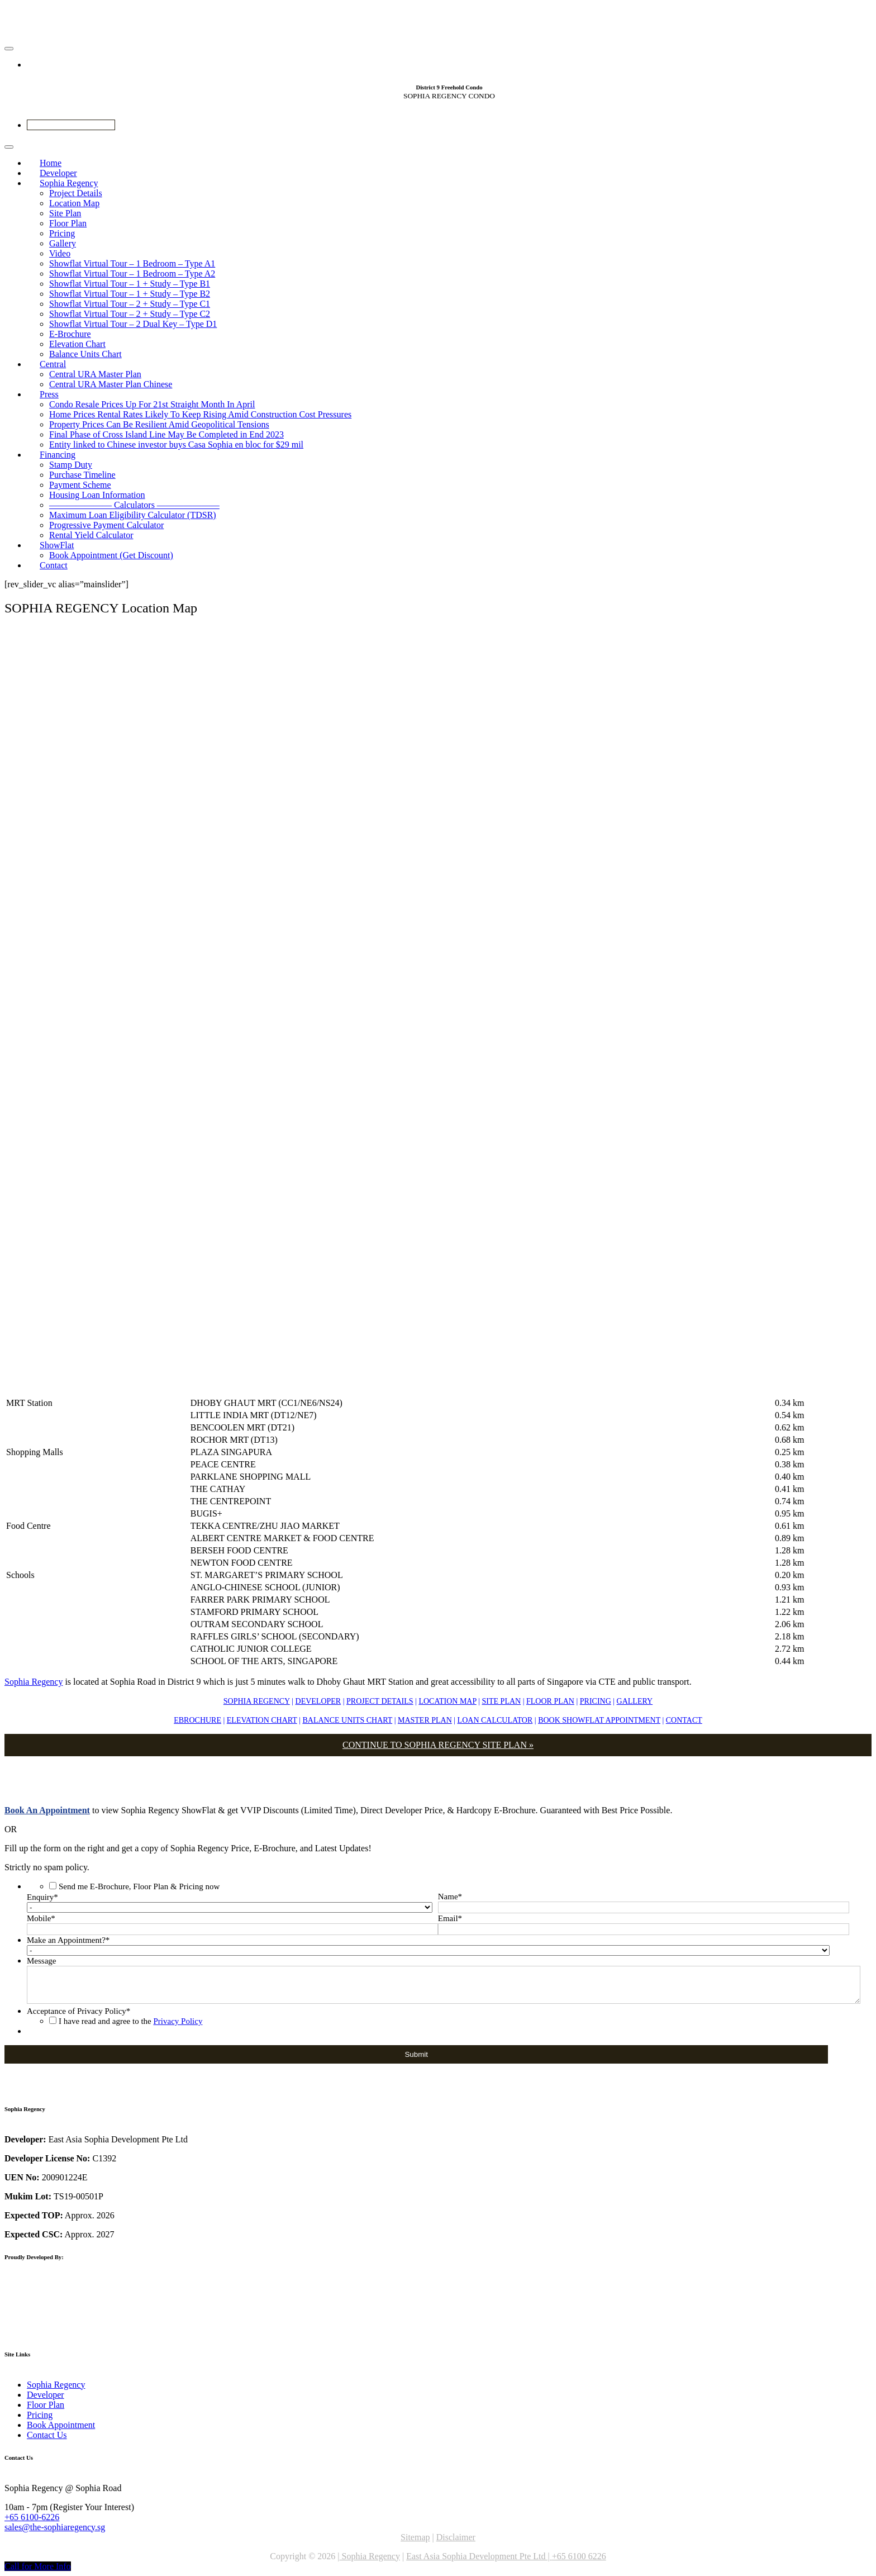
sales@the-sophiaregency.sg (54, 2527)
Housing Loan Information (97, 495)
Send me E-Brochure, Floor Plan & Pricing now (139, 1886)
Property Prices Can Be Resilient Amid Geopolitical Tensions (159, 424)
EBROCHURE (197, 1720)
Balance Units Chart (85, 354)
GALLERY (635, 1701)
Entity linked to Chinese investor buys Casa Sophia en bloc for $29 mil (176, 444)
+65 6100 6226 (579, 2556)
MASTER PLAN (425, 1720)
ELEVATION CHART (262, 1720)
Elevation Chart (77, 344)
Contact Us (47, 2435)
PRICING (595, 1701)
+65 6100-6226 (31, 2517)
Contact (54, 565)
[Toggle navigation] (8, 48)
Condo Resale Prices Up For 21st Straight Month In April (152, 404)
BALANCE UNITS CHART (347, 1720)
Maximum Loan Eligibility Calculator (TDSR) (132, 515)
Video (59, 253)
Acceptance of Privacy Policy (78, 2011)
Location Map (74, 203)
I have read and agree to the (130, 2021)
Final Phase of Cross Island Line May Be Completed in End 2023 (166, 434)
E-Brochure (70, 334)
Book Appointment (61, 2425)
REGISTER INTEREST (71, 125)
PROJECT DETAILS (379, 1701)
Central (53, 364)
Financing (57, 454)
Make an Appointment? (68, 1940)
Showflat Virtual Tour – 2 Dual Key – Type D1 (133, 324)
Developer (45, 2394)
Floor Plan (68, 223)
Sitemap (415, 2537)
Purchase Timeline (82, 474)
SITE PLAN (501, 1701)
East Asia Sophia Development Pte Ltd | (479, 2556)
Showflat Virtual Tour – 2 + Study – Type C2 (129, 314)
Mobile (41, 1918)
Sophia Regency (69, 183)
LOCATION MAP (447, 1701)
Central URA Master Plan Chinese (110, 384)
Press (49, 394)
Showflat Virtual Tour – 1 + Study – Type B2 (129, 293)
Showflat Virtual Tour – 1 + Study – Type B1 (129, 283)
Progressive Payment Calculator (106, 525)
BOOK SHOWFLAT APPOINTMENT (599, 1720)
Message (41, 1960)
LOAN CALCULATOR (495, 1720)
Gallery (62, 243)
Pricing (62, 233)
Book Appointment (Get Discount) (111, 555)
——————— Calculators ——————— (134, 505)
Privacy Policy (178, 2021)
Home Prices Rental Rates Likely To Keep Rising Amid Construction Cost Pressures (200, 414)
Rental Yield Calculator (91, 535)
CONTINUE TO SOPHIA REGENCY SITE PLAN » (438, 1745)
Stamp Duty (70, 464)
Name (450, 1896)
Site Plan (65, 213)
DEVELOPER (318, 1701)
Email (450, 1918)
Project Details (75, 193)
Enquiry (42, 1897)
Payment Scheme (80, 484)
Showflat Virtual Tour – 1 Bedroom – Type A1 (132, 263)
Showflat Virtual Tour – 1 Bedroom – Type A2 (132, 273)
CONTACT (684, 1720)
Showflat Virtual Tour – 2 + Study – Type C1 (129, 303)
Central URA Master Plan (95, 374)
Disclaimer (455, 2537)
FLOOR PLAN (550, 1701)
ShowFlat (57, 545)
